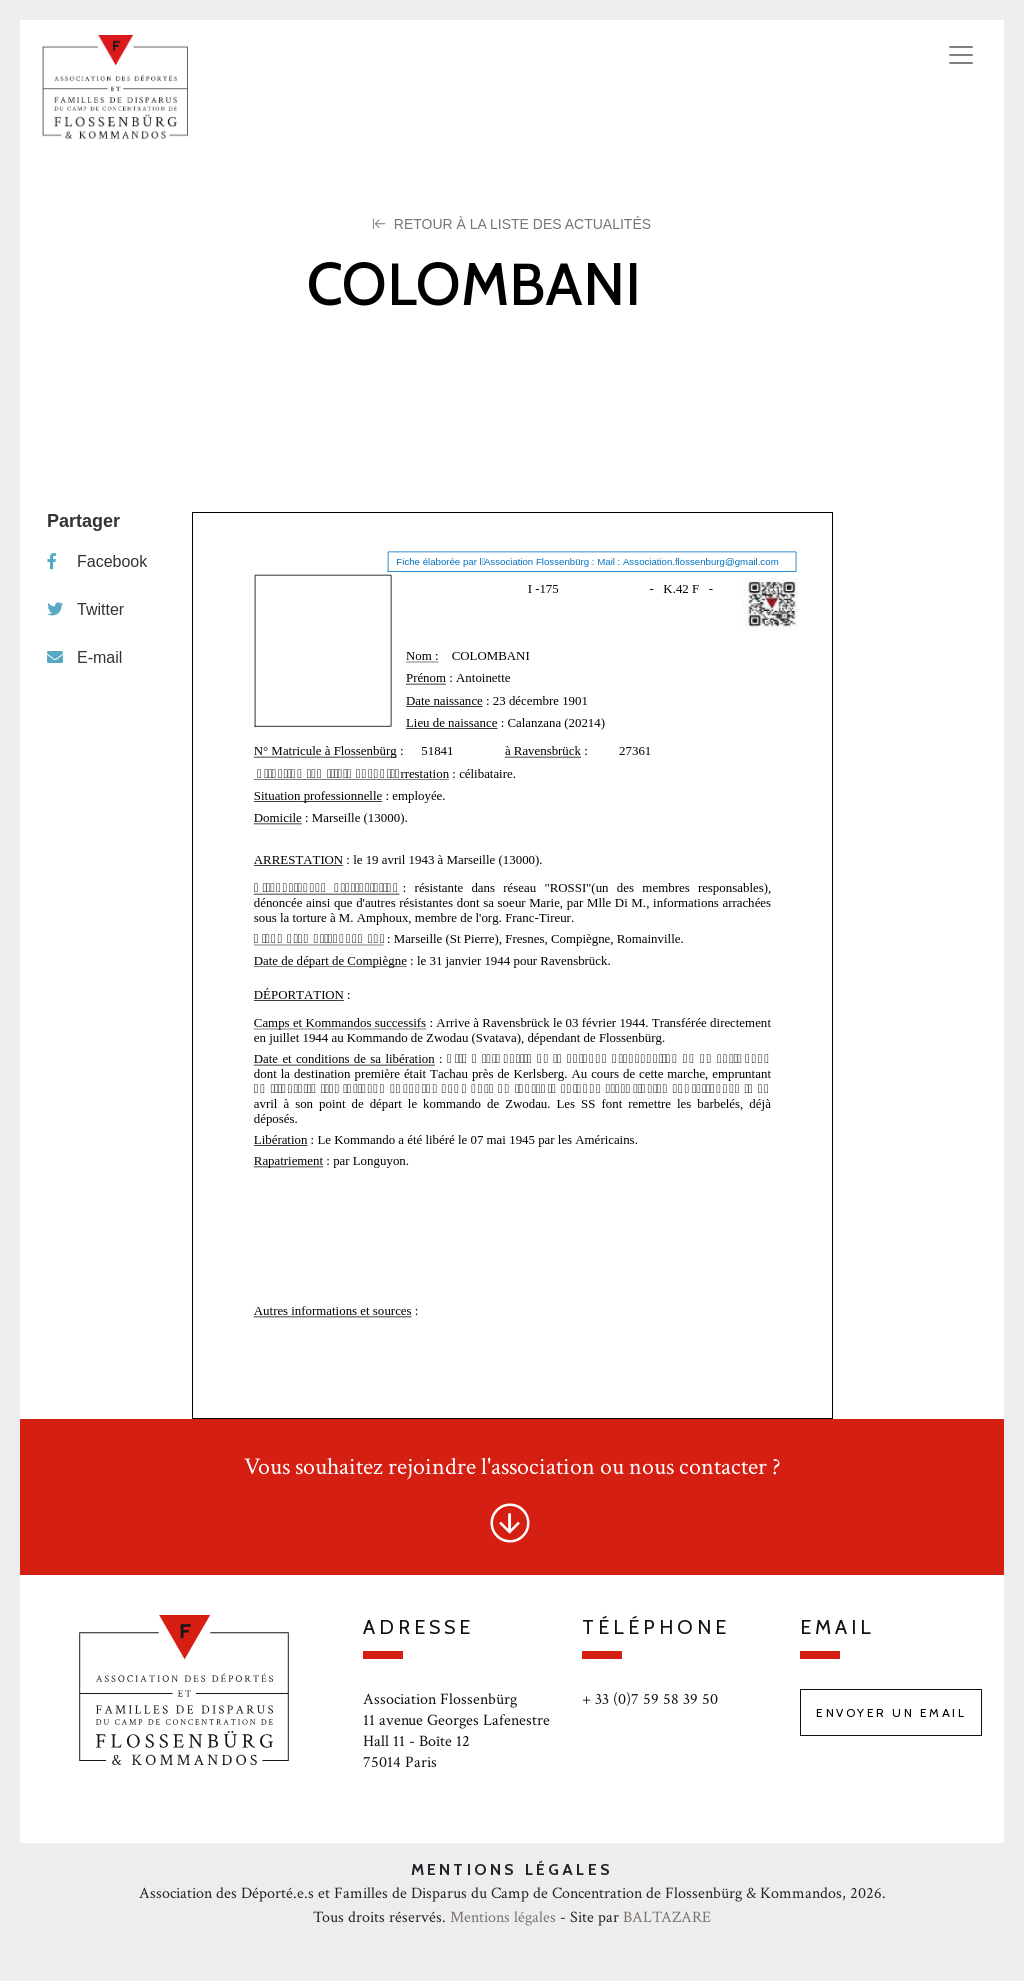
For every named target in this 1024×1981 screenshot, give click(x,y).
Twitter (85, 609)
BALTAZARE (667, 1917)
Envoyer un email (891, 1712)
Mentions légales (503, 1917)
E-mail (84, 657)
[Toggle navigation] (961, 55)
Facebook (97, 561)
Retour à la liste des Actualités (512, 224)
